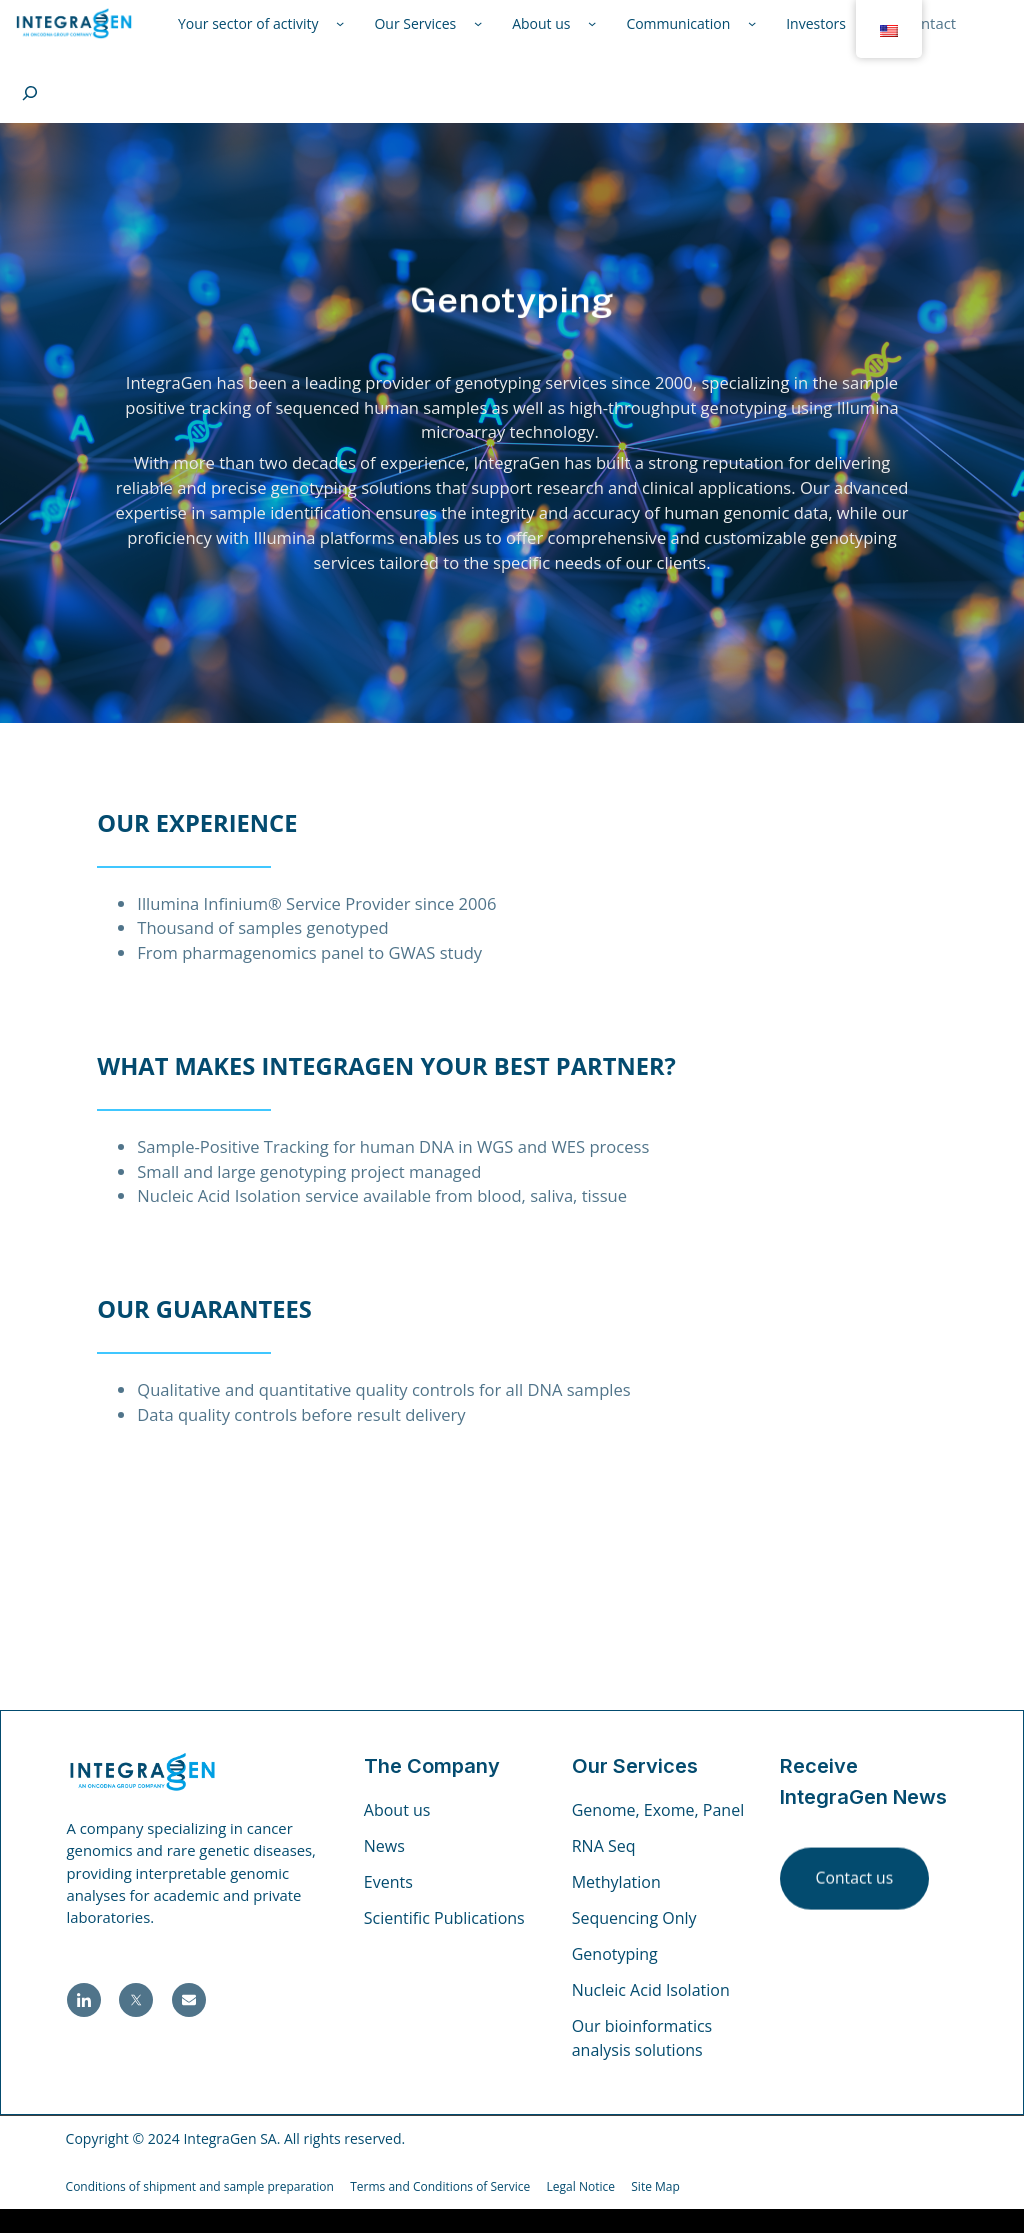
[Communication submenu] (752, 23)
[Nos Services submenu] (478, 23)
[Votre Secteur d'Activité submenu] (340, 23)
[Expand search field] (30, 93)
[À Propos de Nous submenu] (592, 23)
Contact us (855, 1880)
